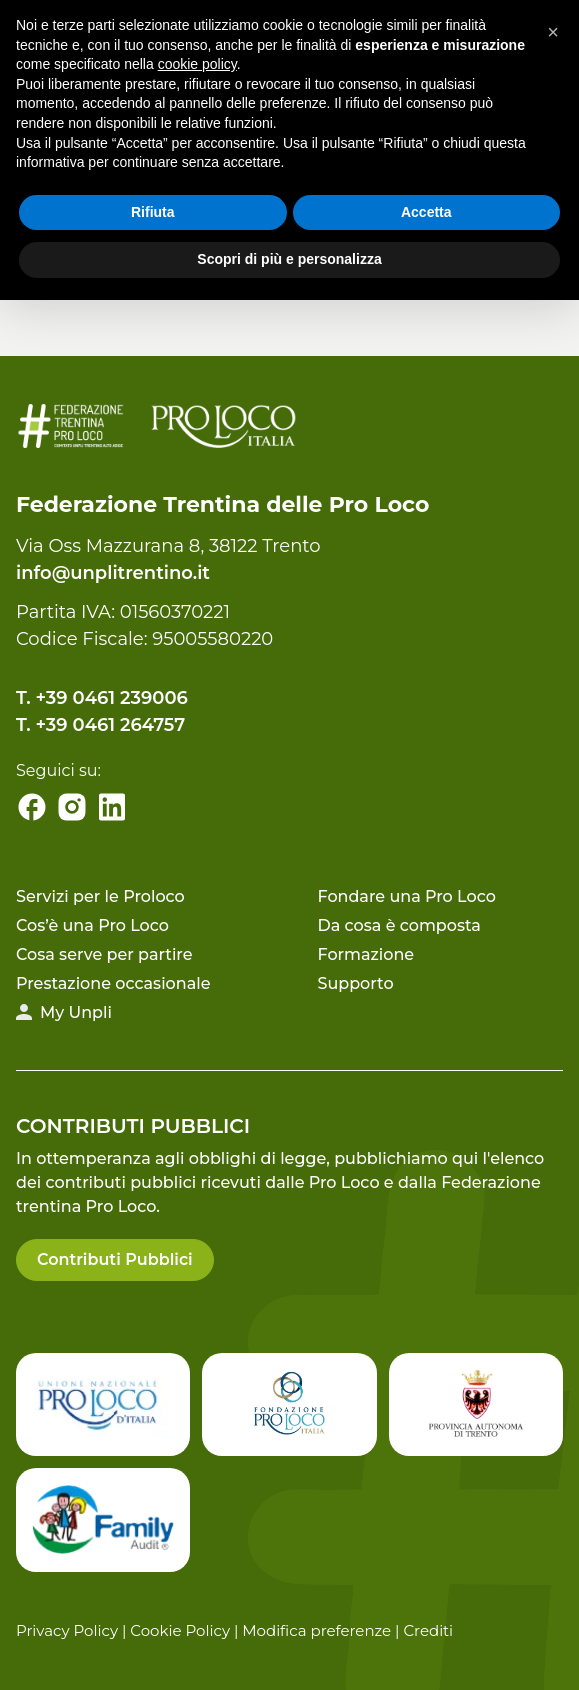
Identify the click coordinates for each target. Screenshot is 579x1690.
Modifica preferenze (316, 1630)
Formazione (366, 954)
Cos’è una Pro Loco (92, 925)
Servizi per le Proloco (100, 896)
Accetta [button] (426, 212)
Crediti (428, 1630)
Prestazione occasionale (113, 983)
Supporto (356, 983)
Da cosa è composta (399, 925)
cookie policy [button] (197, 64)
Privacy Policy (67, 1630)
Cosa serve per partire (104, 954)
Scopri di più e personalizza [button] (289, 259)
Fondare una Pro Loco (407, 896)
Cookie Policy (180, 1630)
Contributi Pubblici (115, 1259)
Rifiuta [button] (153, 212)
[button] (553, 32)
